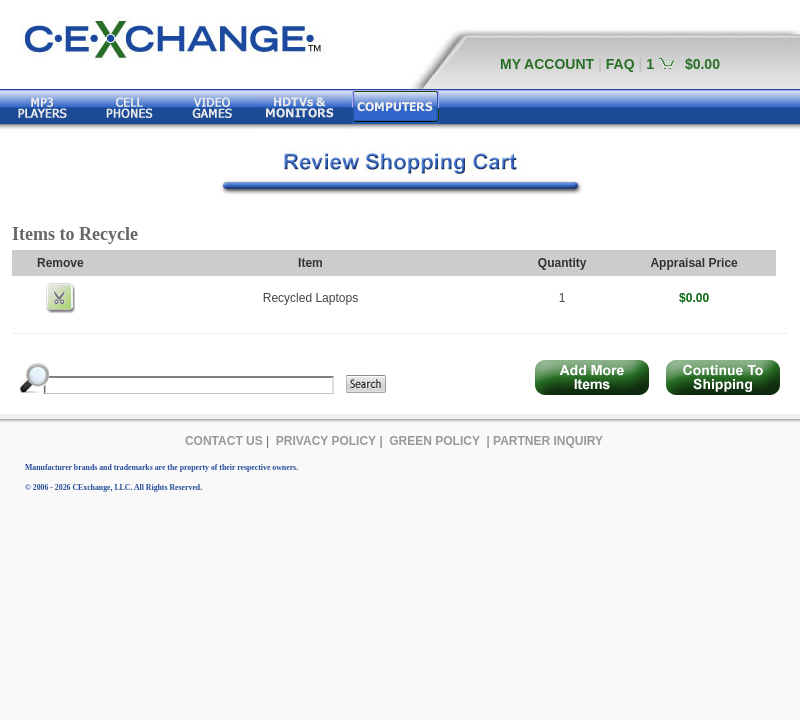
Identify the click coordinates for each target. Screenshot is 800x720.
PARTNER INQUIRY (548, 441)
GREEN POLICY (434, 441)
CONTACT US (224, 441)
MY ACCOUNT (547, 64)
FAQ (620, 64)
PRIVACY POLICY (326, 441)
